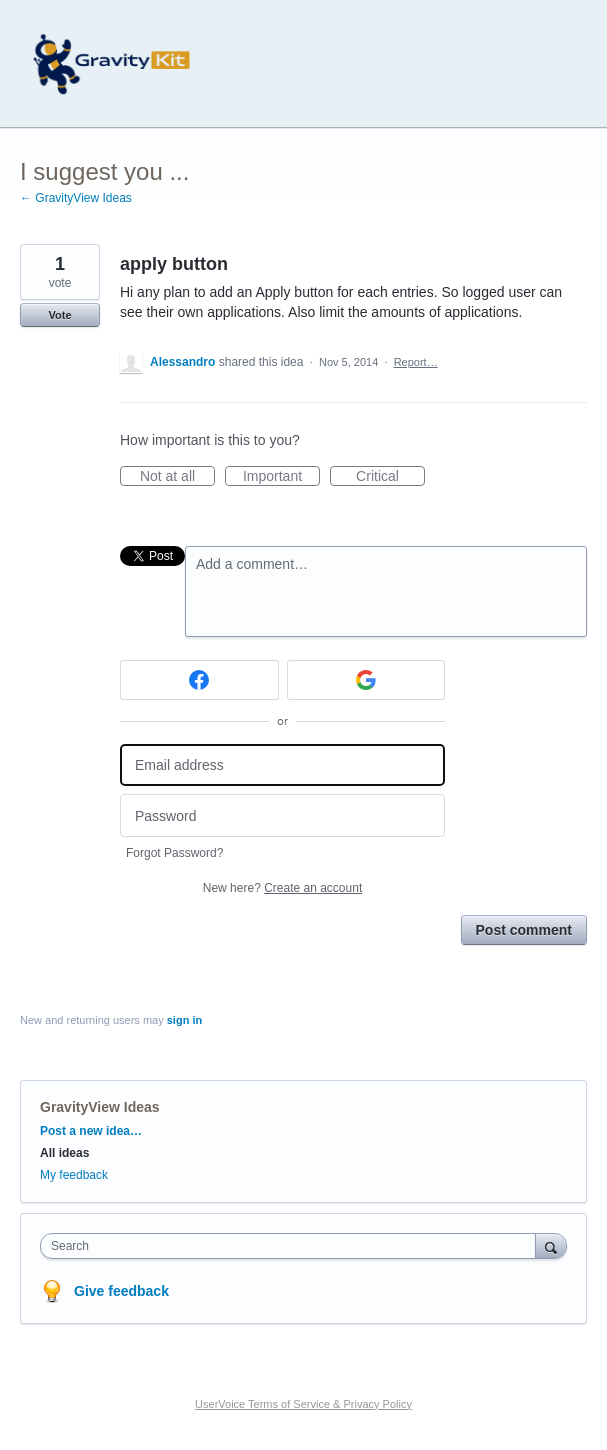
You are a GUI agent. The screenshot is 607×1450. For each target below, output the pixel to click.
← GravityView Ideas (76, 198)
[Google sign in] (366, 680)
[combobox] (292, 1246)
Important (281, 477)
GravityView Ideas (100, 1107)
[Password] (282, 815)
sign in (184, 1020)
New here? (282, 888)
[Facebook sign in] (199, 680)
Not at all (177, 477)
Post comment (524, 930)
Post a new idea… (91, 1131)
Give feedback (121, 1291)
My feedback (74, 1175)
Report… (416, 362)
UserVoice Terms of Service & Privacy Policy (303, 1404)
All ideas (64, 1153)
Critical (390, 477)
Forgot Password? (174, 853)
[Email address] (282, 765)
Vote (59, 315)
